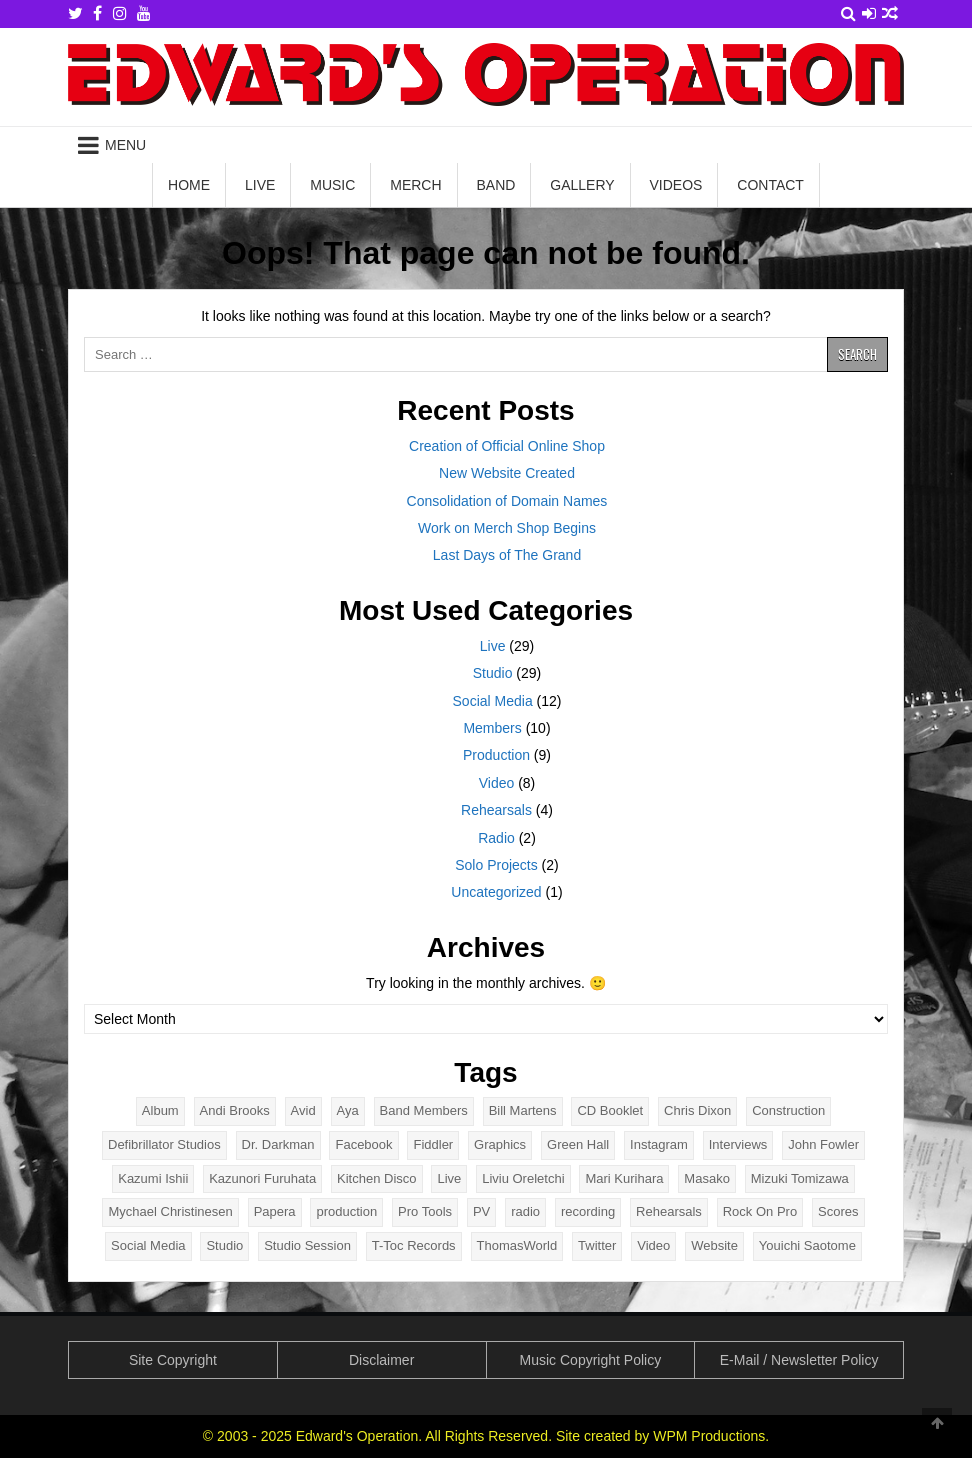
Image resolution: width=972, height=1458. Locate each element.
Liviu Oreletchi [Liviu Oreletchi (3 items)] (523, 1178)
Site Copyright (173, 1360)
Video (497, 783)
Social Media (493, 701)
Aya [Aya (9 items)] (348, 1110)
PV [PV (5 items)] (481, 1211)
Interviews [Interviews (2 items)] (738, 1144)
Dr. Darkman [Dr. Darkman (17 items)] (278, 1144)
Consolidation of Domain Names (507, 501)
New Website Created (507, 473)
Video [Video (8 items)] (653, 1245)
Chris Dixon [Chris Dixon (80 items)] (697, 1110)
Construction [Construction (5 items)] (788, 1110)
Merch (415, 185)
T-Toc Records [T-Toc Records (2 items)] (414, 1245)
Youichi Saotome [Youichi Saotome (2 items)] (807, 1245)
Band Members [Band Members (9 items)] (424, 1110)
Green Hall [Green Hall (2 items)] (578, 1144)
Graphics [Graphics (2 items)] (500, 1144)
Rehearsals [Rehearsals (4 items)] (669, 1211)
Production (496, 755)
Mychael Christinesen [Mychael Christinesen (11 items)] (170, 1211)
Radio (496, 838)
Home (189, 185)
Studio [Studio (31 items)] (224, 1245)
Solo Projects (496, 865)
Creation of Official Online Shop (507, 446)
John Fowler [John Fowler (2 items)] (823, 1144)
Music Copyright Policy (591, 1360)
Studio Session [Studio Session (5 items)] (307, 1245)
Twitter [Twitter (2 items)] (597, 1245)
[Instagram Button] (120, 13)
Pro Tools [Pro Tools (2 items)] (425, 1211)
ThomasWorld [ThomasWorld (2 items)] (517, 1245)
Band (495, 185)
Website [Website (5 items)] (714, 1245)
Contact (770, 185)
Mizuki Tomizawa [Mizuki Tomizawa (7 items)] (800, 1178)
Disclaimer (381, 1360)
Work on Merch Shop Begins (507, 528)
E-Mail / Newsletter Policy (799, 1360)
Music (332, 185)
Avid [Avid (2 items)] (303, 1110)
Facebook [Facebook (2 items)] (363, 1144)
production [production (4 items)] (346, 1211)
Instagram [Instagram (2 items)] (659, 1144)
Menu (125, 145)
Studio (493, 673)
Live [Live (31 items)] (449, 1178)
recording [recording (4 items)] (588, 1211)
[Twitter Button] (75, 13)
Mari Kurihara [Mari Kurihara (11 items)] (624, 1178)
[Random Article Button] (890, 13)
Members (492, 728)
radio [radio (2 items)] (525, 1211)
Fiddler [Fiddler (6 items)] (433, 1144)
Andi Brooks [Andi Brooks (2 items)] (235, 1110)
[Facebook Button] (97, 13)
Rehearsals (496, 810)
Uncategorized (496, 892)
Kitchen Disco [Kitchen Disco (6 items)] (376, 1178)
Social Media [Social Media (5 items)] (148, 1245)
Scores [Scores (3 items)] (838, 1211)
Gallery (582, 185)
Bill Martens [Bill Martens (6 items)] (523, 1110)
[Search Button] (848, 13)
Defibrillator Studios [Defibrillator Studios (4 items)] (164, 1144)
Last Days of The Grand (507, 555)
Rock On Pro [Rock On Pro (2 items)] (760, 1211)
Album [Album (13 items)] (160, 1110)
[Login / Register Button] (869, 13)
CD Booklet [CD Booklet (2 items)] (610, 1110)
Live (260, 185)
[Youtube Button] (144, 13)
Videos (676, 185)
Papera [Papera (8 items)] (275, 1211)
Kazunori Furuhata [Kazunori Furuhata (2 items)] (262, 1178)
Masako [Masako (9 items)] (707, 1178)
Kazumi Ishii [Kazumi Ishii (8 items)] (153, 1178)
